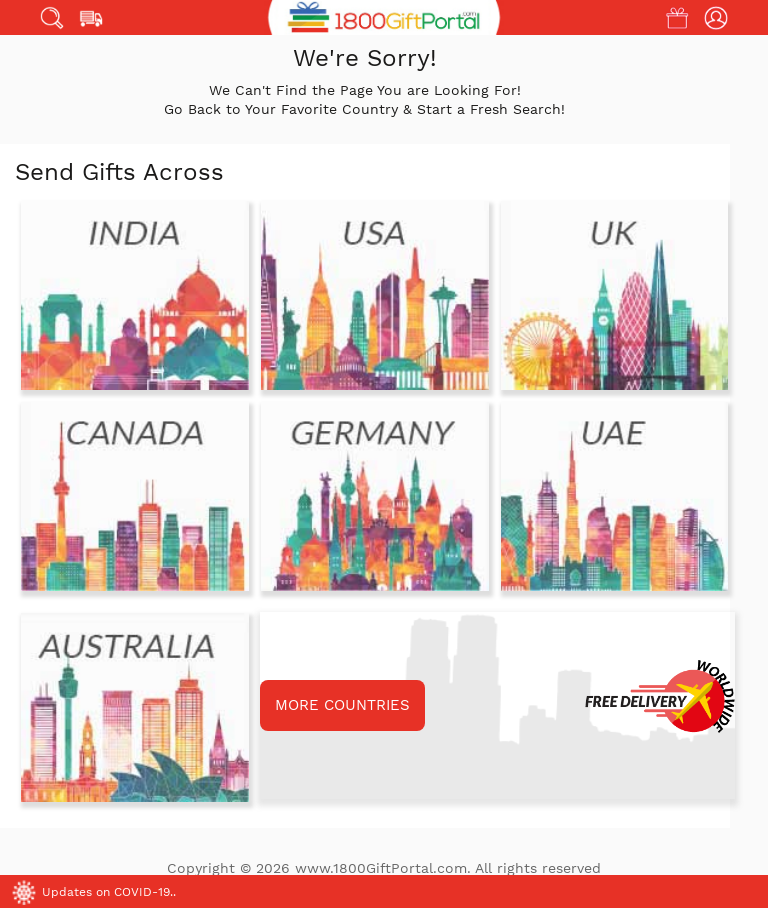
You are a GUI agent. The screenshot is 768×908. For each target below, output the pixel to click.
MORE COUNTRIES (342, 705)
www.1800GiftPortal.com (381, 868)
